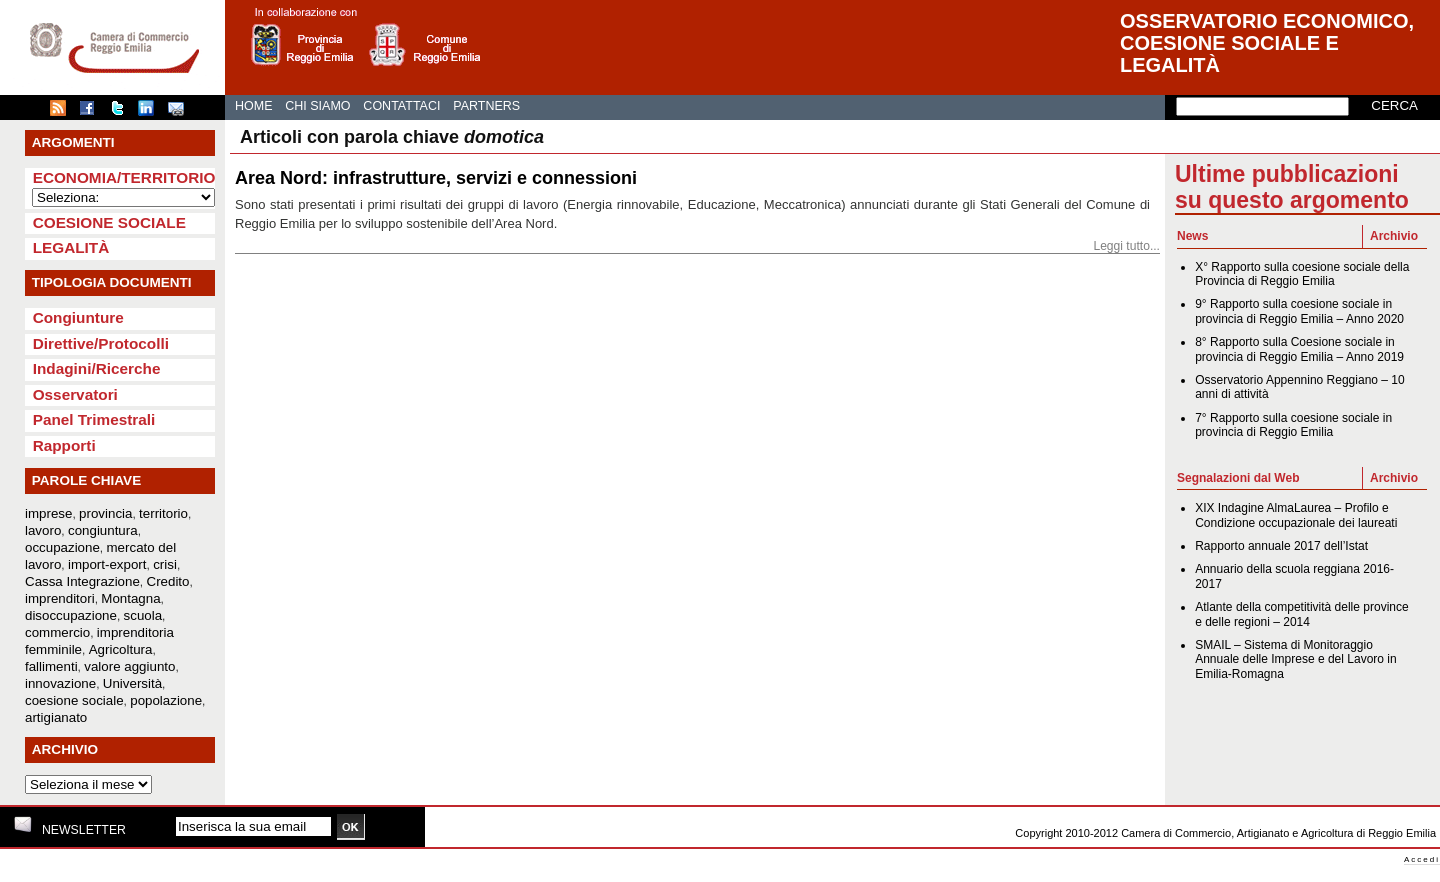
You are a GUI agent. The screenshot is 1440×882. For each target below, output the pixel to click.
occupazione (62, 547)
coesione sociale (74, 700)
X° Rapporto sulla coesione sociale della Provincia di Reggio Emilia (1302, 274)
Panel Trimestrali (94, 419)
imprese (48, 513)
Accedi (1422, 859)
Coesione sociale (109, 222)
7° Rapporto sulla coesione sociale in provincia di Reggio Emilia (1293, 425)
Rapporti (64, 445)
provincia (105, 513)
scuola (143, 615)
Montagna (130, 598)
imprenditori (60, 598)
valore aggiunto (129, 666)
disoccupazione (71, 615)
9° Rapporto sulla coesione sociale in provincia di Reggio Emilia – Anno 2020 (1299, 311)
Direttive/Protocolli (101, 343)
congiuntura (103, 530)
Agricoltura (121, 649)
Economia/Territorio (124, 177)
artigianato (56, 717)
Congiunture (78, 317)
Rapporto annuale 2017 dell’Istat (1281, 546)
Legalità (71, 247)
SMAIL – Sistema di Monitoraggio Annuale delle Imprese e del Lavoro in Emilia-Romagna (1295, 659)
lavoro (43, 530)
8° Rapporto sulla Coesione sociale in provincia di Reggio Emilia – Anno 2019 (1299, 349)
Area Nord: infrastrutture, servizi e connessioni (436, 178)
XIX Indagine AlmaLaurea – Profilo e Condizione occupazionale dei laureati (1296, 515)
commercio (57, 632)
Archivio (1394, 236)
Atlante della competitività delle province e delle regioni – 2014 (1301, 614)
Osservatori (75, 394)
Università (132, 683)
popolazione (166, 700)
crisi (165, 564)
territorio (163, 513)
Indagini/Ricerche (97, 368)
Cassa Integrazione (82, 581)
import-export (107, 564)
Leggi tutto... (1126, 246)
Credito (168, 581)
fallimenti (51, 666)
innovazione (60, 683)
